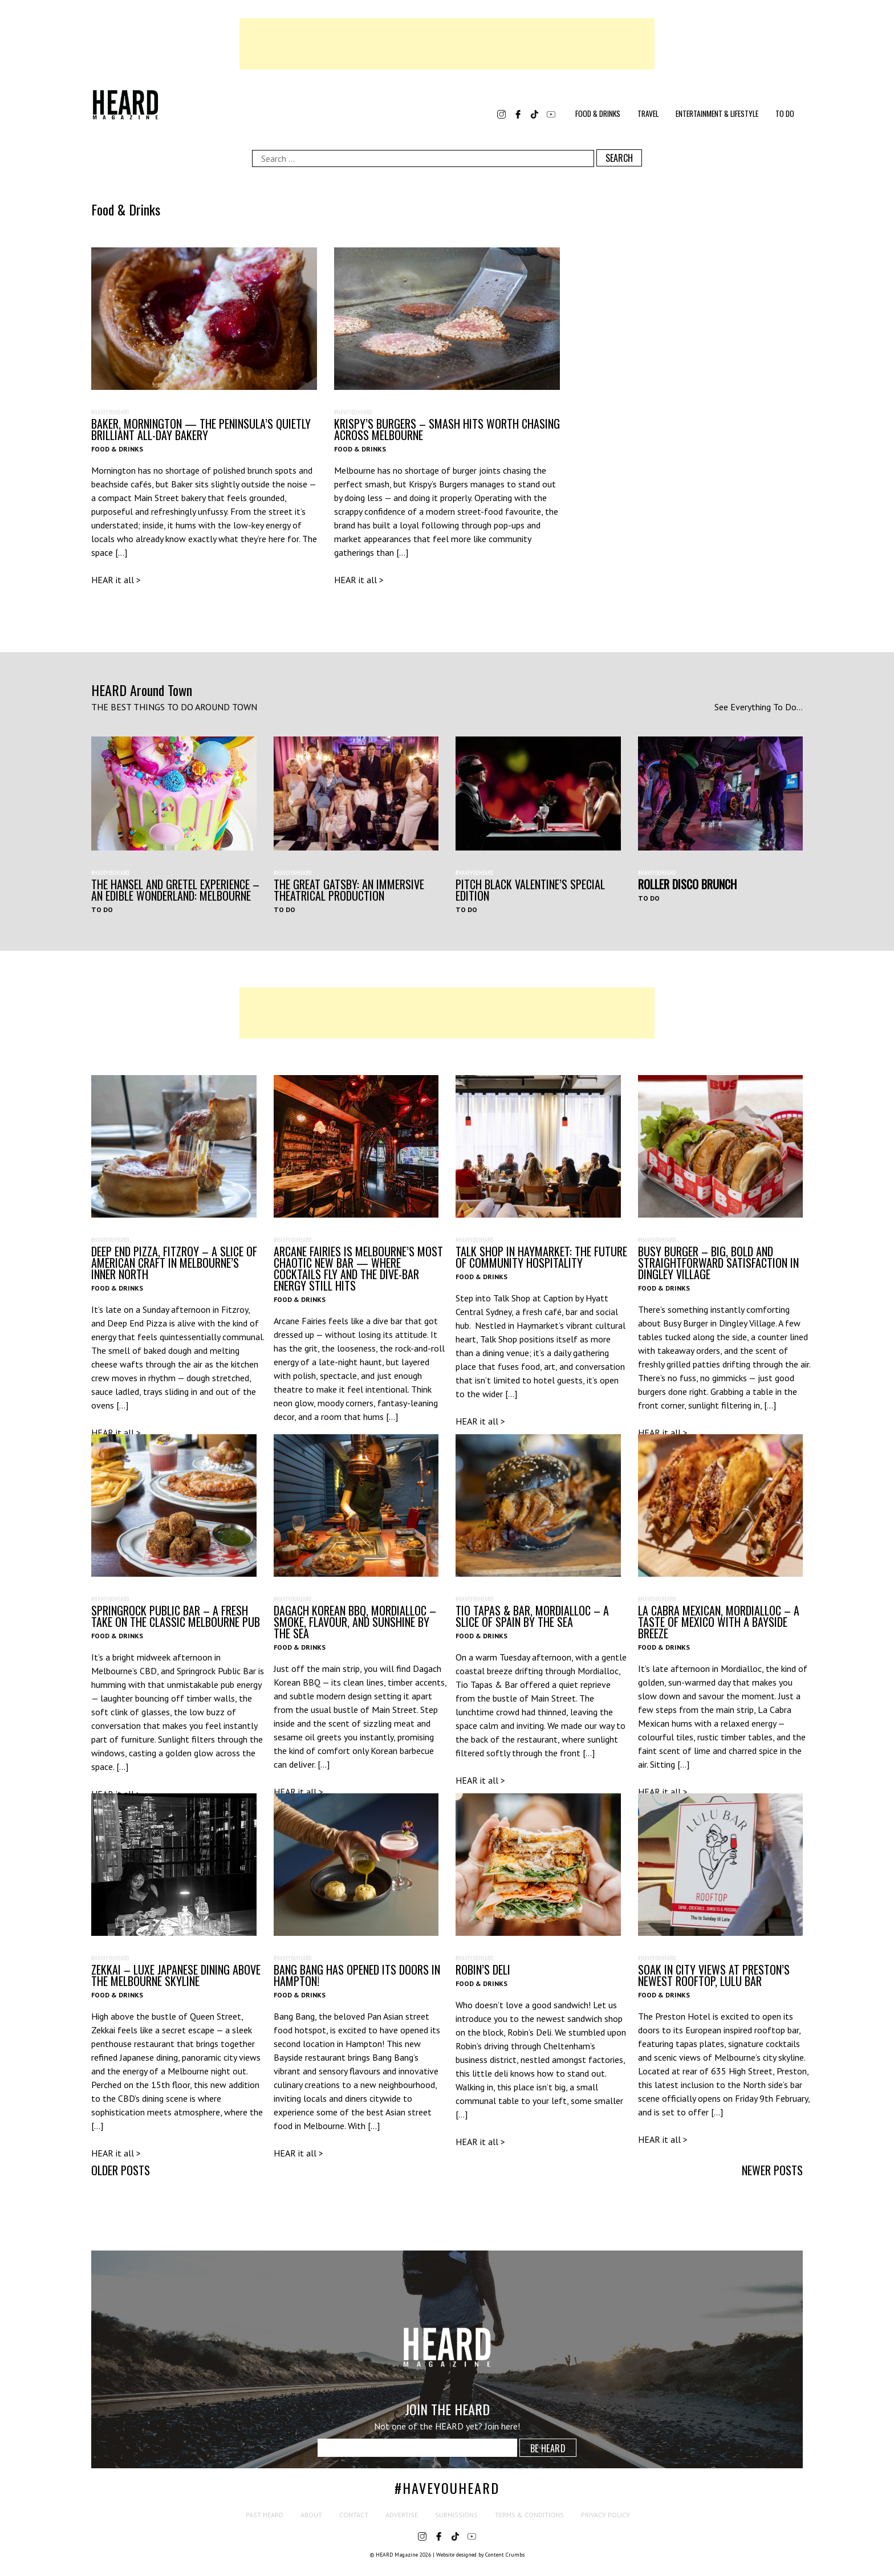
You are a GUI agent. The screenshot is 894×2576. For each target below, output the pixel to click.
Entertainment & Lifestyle (717, 113)
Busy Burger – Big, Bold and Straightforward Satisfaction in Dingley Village (718, 1263)
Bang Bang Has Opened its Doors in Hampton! (357, 1975)
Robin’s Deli (483, 1969)
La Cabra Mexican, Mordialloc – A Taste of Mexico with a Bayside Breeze (718, 1622)
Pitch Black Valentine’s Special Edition (530, 890)
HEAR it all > (116, 579)
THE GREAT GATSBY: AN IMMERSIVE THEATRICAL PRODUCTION (349, 890)
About (311, 2514)
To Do (784, 113)
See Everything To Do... (758, 707)
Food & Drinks (597, 113)
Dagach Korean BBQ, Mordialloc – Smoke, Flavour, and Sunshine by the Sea (355, 1622)
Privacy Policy (605, 2514)
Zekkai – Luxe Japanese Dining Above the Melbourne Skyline (176, 1975)
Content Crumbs (505, 2554)
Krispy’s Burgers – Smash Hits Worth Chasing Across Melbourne (447, 429)
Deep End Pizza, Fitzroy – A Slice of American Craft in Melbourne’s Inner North (174, 1263)
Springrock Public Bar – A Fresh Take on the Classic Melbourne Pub (175, 1616)
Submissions (456, 2514)
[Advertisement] (447, 44)
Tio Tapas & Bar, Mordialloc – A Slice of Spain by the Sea (532, 1616)
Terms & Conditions (529, 2514)
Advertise (401, 2514)
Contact (353, 2514)
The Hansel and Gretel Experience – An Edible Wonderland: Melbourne (175, 890)
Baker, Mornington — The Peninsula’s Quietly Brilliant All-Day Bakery (201, 429)
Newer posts (772, 2170)
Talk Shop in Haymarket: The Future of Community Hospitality (541, 1257)
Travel (648, 113)
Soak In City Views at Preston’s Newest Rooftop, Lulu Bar (714, 1975)
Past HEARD (264, 2514)
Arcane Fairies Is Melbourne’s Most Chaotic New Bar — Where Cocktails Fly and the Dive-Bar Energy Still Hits (358, 1268)
